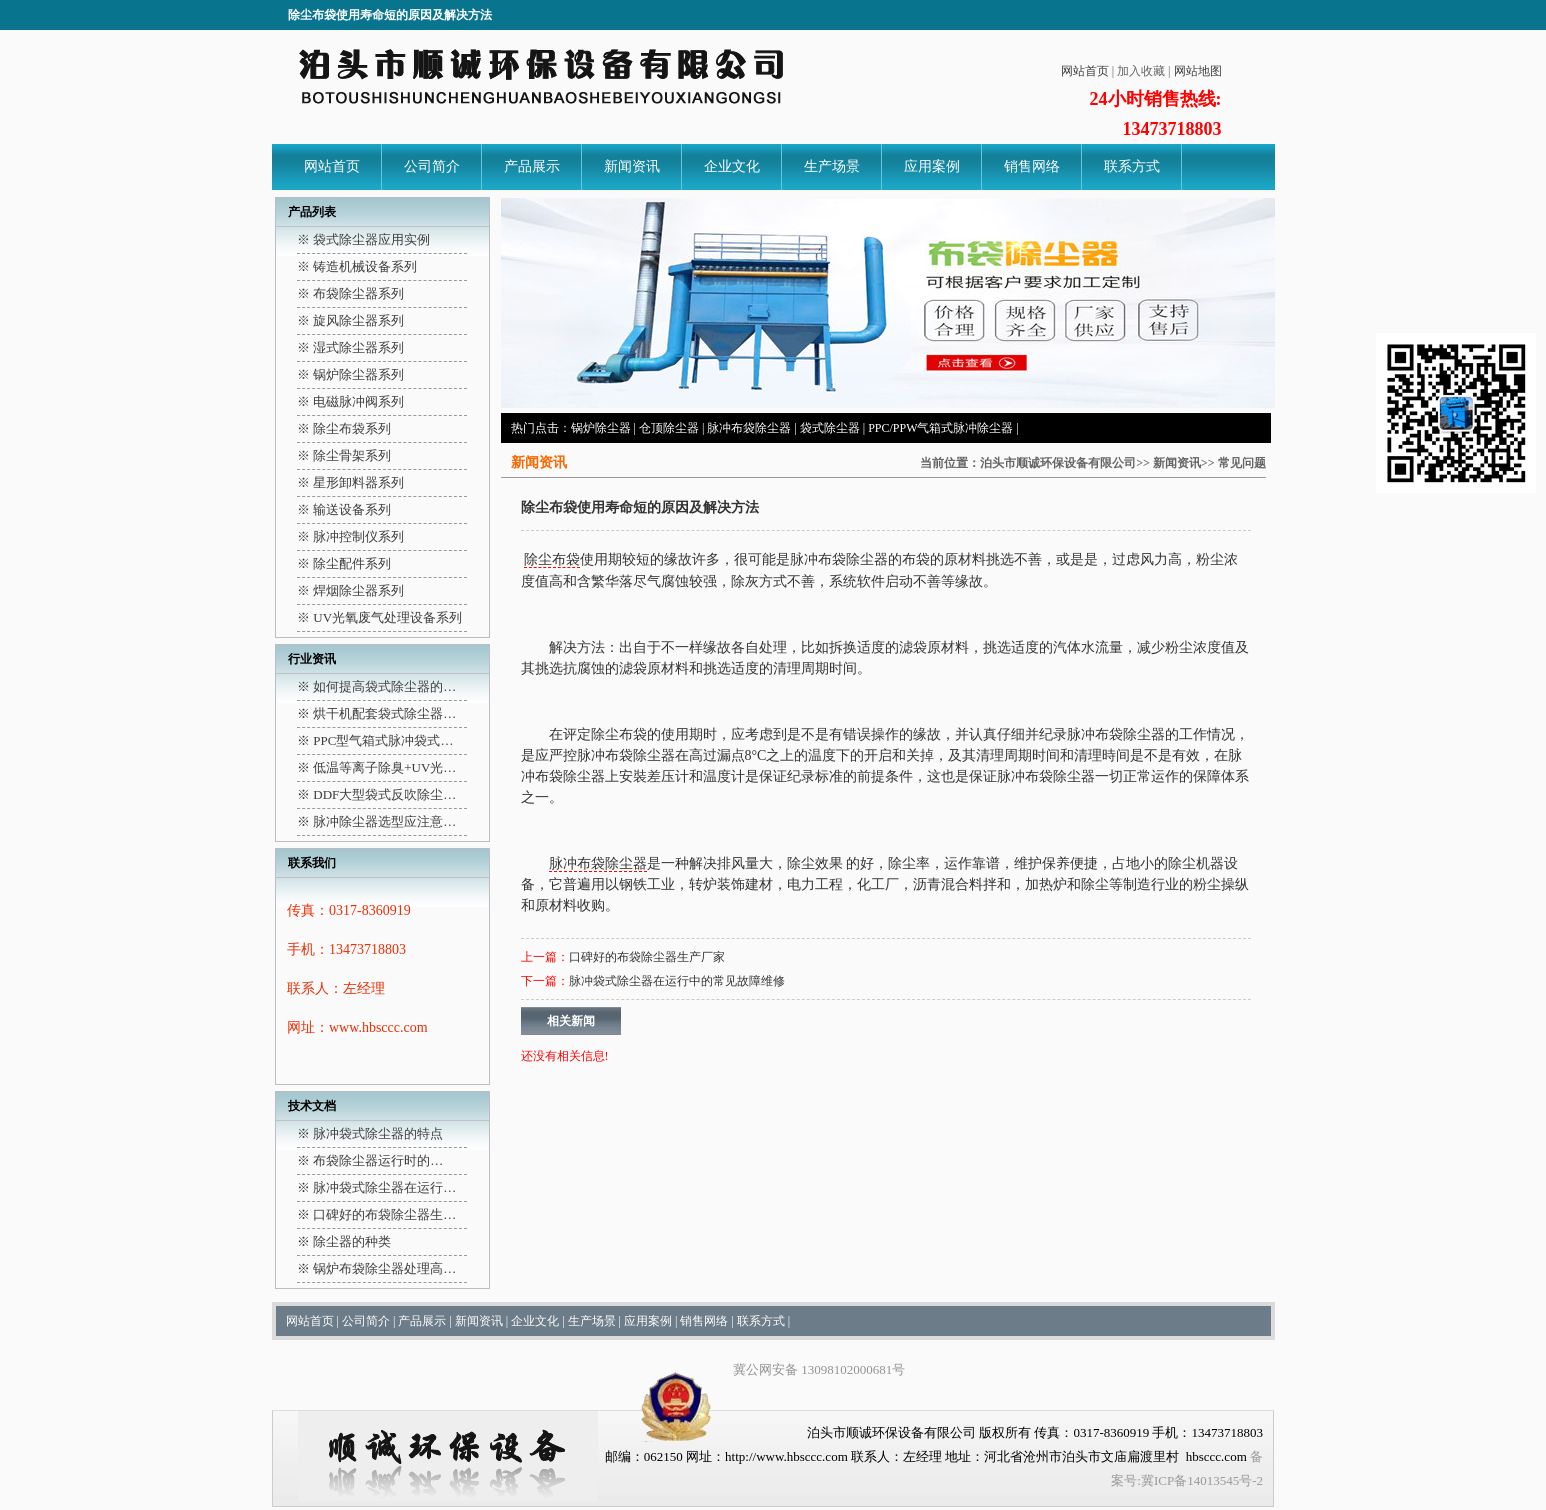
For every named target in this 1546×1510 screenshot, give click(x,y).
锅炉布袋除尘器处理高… (384, 1268)
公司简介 (432, 166)
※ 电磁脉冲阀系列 (350, 401)
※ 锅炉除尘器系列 (350, 374)
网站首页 (1085, 71)
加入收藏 (1141, 71)
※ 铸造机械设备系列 (357, 266)
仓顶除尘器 (669, 428)
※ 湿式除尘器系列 (350, 347)
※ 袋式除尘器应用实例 (363, 239)
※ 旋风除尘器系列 (350, 320)
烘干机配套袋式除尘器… (384, 713)
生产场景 (832, 166)
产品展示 (532, 166)
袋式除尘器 (830, 428)
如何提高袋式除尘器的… (384, 686)
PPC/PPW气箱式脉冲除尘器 (940, 428)
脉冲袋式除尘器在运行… (384, 1187)
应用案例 (932, 166)
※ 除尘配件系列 (344, 563)
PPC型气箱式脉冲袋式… (383, 740)
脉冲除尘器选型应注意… (384, 821)
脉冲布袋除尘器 (749, 428)
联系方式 (1132, 166)
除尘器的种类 (352, 1241)
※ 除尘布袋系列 (344, 428)
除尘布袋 (552, 559)
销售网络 (1032, 166)
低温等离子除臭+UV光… (384, 767)
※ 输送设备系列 (344, 509)
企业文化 (732, 166)
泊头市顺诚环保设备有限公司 (1058, 463)
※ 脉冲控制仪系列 (350, 536)
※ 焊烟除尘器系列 (350, 590)
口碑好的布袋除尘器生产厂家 (647, 957)
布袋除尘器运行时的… (378, 1160)
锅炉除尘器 (601, 428)
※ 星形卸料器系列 (350, 482)
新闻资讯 (632, 166)
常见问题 (1242, 463)
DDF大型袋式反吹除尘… (384, 794)
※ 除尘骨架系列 (344, 455)
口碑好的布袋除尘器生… (384, 1214)
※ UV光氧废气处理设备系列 (379, 617)
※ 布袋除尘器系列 (350, 293)
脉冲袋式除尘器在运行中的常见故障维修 (677, 981)
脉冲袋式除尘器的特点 (378, 1133)
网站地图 (1198, 71)
